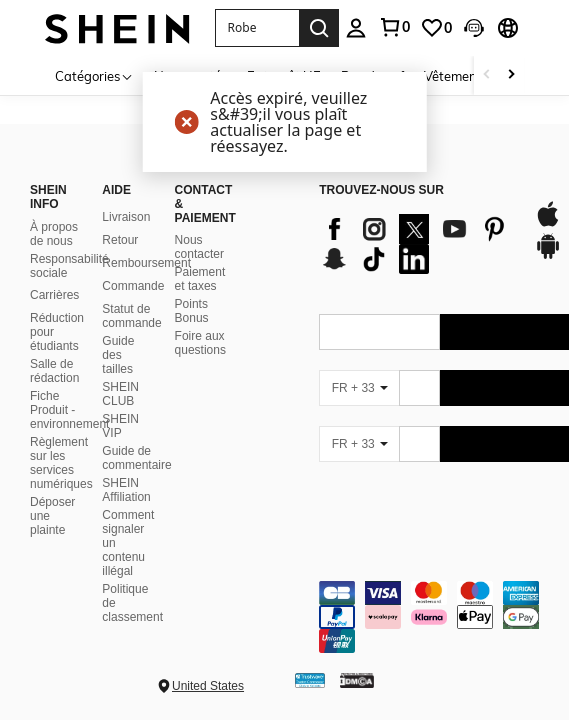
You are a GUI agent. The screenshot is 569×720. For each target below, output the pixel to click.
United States (208, 686)
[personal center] (356, 28)
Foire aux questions (200, 343)
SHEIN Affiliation (126, 490)
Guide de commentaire (136, 458)
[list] (416, 244)
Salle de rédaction (54, 371)
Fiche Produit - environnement (69, 410)
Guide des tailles (118, 355)
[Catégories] (94, 75)
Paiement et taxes (200, 279)
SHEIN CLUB (120, 394)
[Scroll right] (511, 75)
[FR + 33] (359, 388)
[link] (394, 27)
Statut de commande (131, 316)
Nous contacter (199, 247)
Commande (133, 286)
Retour (120, 240)
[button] (257, 28)
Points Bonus (192, 311)
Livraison (126, 217)
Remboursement (146, 263)
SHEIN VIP (120, 426)
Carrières (54, 295)
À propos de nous (54, 234)
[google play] (548, 256)
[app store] (548, 224)
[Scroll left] (487, 75)
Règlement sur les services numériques (61, 463)
